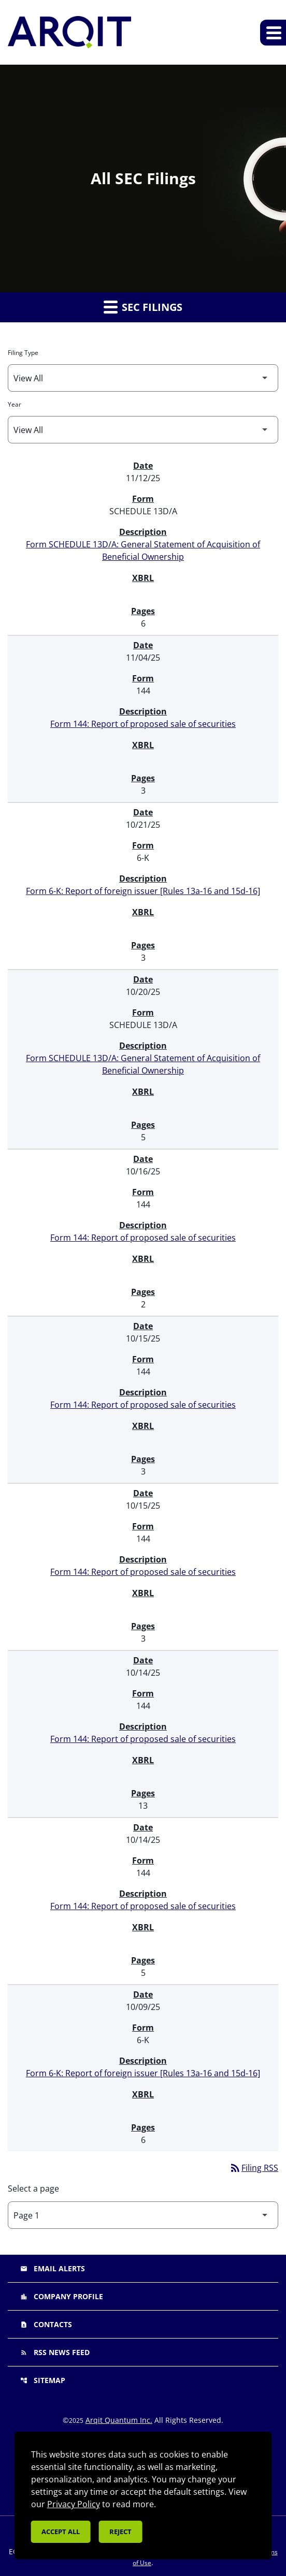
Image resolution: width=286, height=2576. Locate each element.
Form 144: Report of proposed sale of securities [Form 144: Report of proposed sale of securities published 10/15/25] (143, 1404)
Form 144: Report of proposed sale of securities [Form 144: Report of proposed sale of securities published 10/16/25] (143, 1237)
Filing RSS (253, 2167)
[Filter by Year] (143, 429)
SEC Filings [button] (143, 307)
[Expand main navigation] (273, 33)
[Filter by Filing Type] (143, 378)
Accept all (60, 2531)
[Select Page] (143, 2215)
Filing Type (23, 352)
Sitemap (42, 2380)
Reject (120, 2531)
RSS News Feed (55, 2352)
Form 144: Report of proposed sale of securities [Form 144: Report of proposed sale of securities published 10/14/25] (143, 1739)
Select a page (33, 2188)
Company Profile (61, 2296)
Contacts (46, 2324)
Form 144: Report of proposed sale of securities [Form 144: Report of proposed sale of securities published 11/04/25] (143, 723)
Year (14, 404)
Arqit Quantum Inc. (118, 2420)
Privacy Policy (73, 2504)
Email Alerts (52, 2268)
